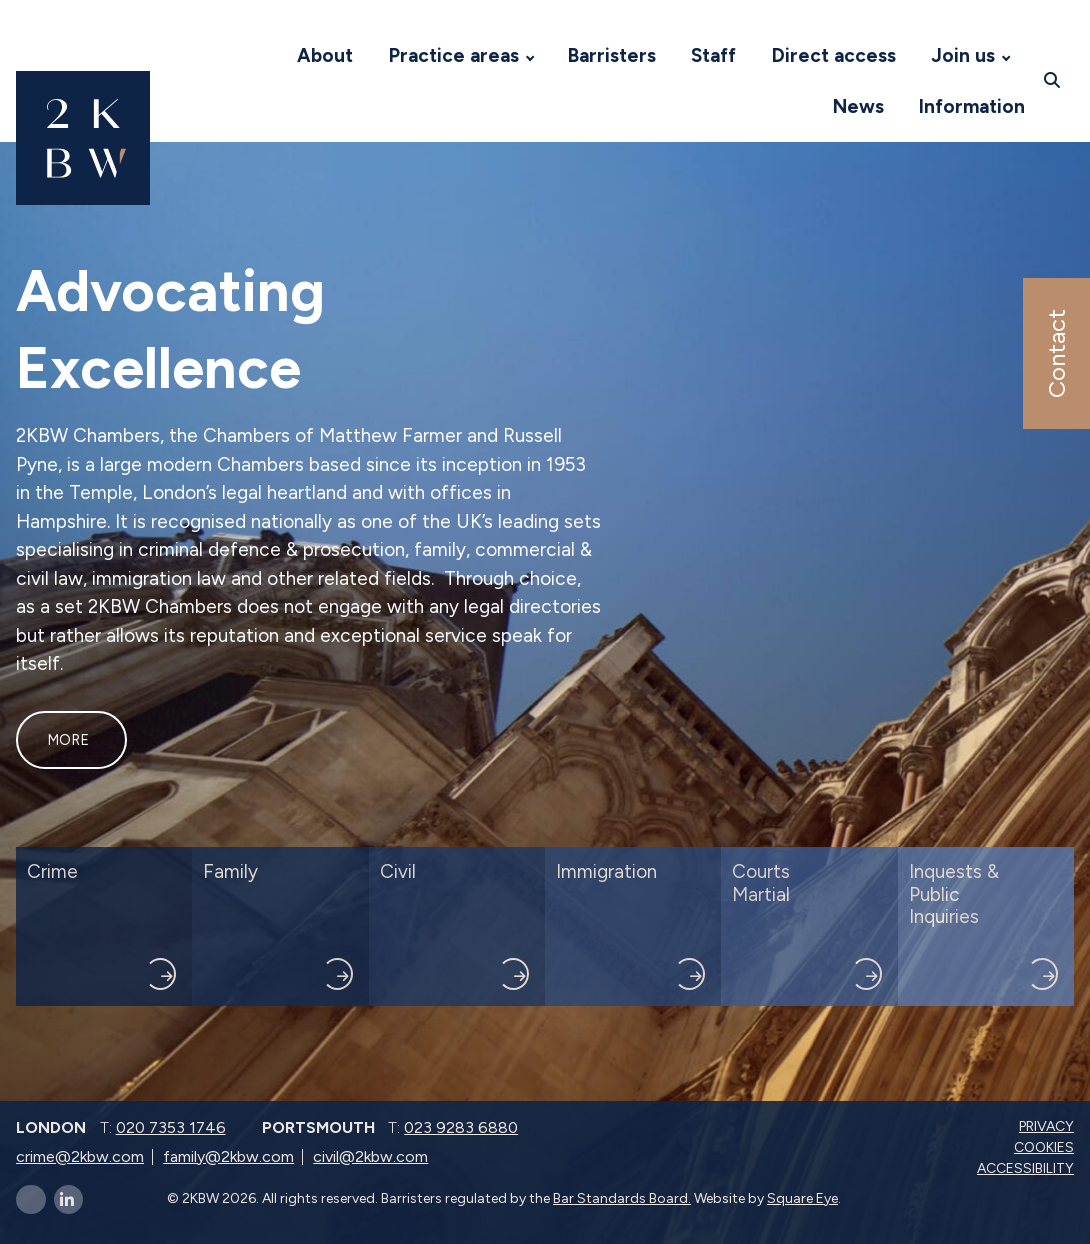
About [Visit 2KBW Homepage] (325, 55)
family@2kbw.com (228, 1156)
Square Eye (802, 1198)
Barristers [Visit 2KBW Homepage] (612, 55)
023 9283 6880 (461, 1127)
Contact (1055, 353)
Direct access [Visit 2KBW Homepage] (834, 55)
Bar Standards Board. (622, 1198)
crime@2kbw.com (80, 1156)
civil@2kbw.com (370, 1156)
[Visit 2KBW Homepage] (260, 56)
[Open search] (1054, 81)
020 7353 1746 (171, 1127)
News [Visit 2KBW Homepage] (858, 106)
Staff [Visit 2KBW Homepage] (713, 55)
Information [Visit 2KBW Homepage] (972, 106)
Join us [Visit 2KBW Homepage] (963, 55)
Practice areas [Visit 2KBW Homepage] (454, 55)
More (68, 740)
